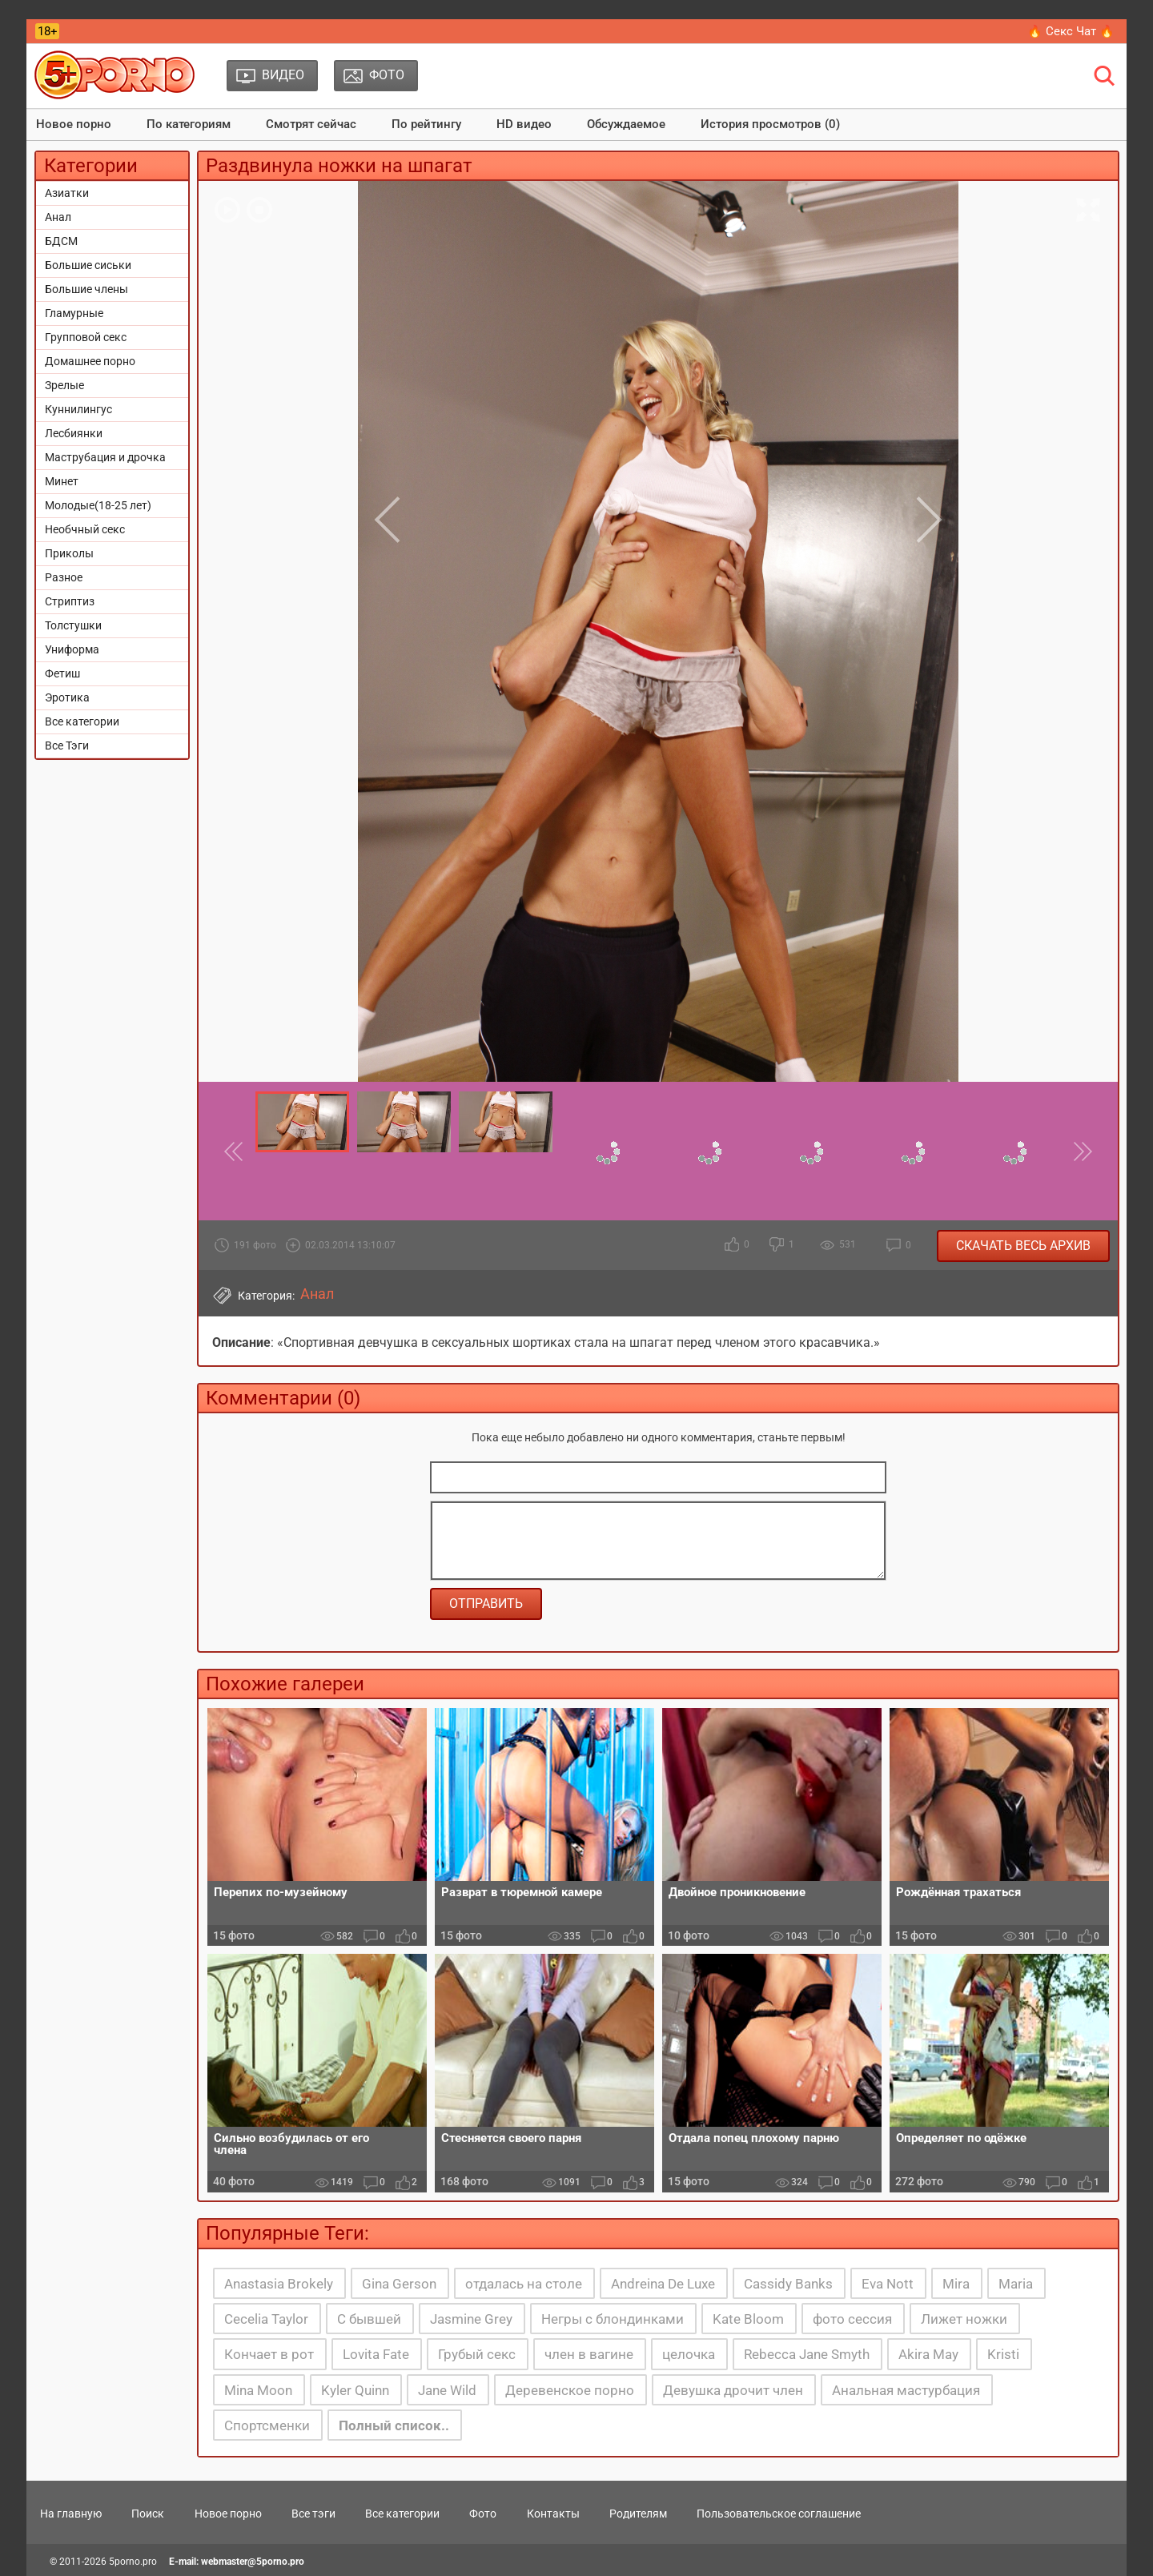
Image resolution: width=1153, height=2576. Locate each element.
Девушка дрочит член (733, 2390)
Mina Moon (258, 2390)
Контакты (553, 2513)
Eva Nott (888, 2284)
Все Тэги (67, 745)
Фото (482, 2513)
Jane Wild (447, 2390)
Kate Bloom (748, 2319)
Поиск (147, 2513)
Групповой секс (86, 337)
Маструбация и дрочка (105, 457)
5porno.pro (133, 2561)
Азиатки (67, 193)
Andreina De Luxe (663, 2284)
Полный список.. (394, 2425)
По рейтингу (426, 124)
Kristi (1003, 2354)
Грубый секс (477, 2354)
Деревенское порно (569, 2390)
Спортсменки (267, 2425)
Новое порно (73, 124)
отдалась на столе (523, 2284)
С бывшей (369, 2319)
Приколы (69, 553)
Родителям (638, 2513)
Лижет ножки (964, 2319)
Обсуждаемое (626, 124)
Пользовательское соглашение (779, 2513)
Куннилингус (78, 409)
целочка (688, 2354)
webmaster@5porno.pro (252, 2561)
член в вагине (588, 2354)
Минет (61, 481)
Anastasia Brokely (278, 2284)
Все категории (82, 721)
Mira (956, 2284)
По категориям (189, 124)
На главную (71, 2513)
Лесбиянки (73, 433)
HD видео (524, 124)
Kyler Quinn (355, 2390)
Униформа (72, 649)
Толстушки (73, 625)
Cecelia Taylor (266, 2319)
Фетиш (62, 673)
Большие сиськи (88, 265)
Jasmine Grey (471, 2319)
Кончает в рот (269, 2354)
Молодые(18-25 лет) (98, 505)
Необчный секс (85, 529)
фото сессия (852, 2319)
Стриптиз (69, 601)
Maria (1015, 2284)
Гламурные (74, 313)
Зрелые (64, 385)
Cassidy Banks (788, 2284)
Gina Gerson (399, 2284)
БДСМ (61, 241)
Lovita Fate (376, 2354)
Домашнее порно (90, 361)
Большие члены (86, 289)
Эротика (67, 697)
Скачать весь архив (1023, 1245)
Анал (58, 217)
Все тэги (313, 2513)
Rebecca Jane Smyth (807, 2354)
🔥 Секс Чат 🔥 (1071, 31)
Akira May (928, 2354)
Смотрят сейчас (311, 124)
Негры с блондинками (612, 2319)
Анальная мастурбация (906, 2390)
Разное (63, 577)
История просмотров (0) (770, 124)
